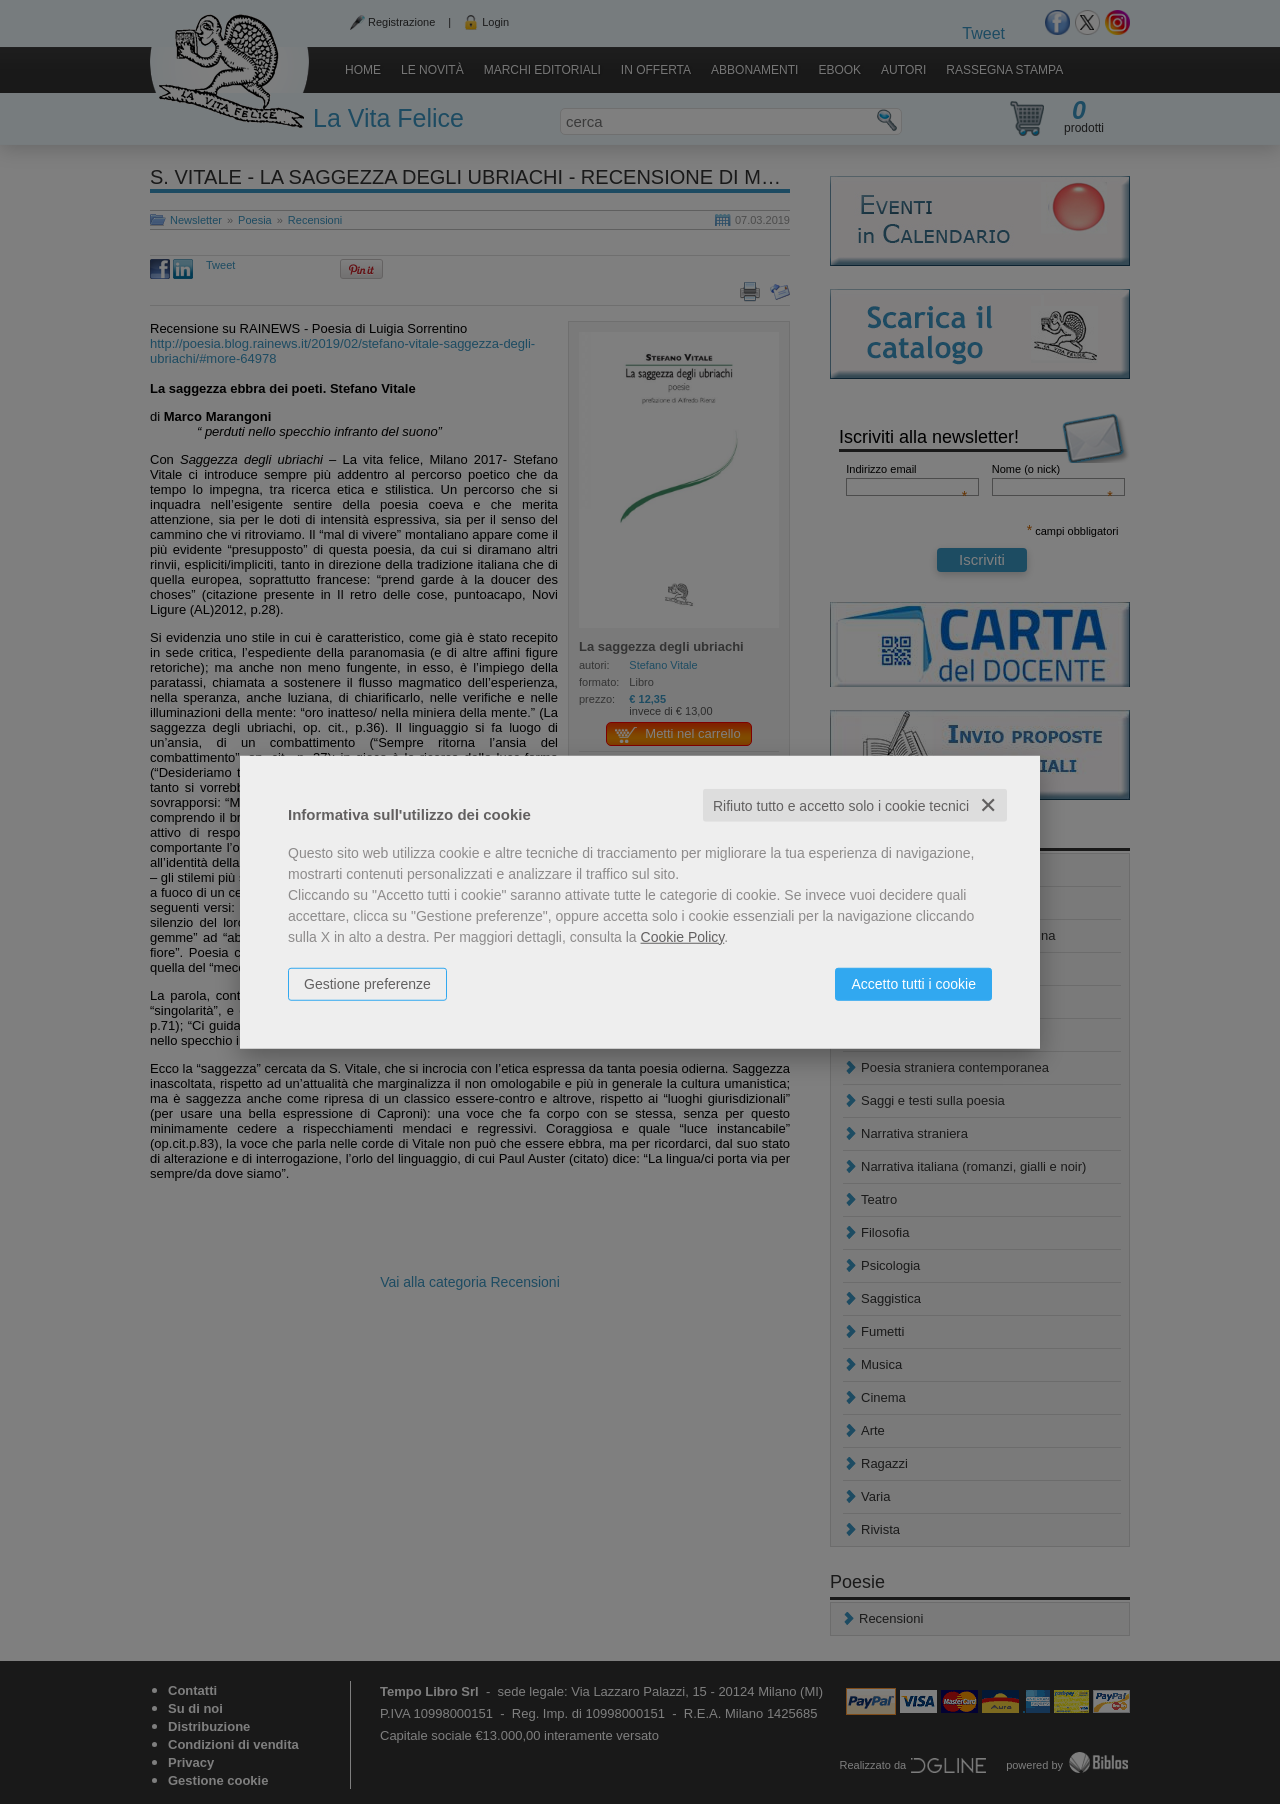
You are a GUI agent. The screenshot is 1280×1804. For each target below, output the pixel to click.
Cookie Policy (683, 936)
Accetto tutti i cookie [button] (913, 983)
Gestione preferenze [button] (367, 983)
